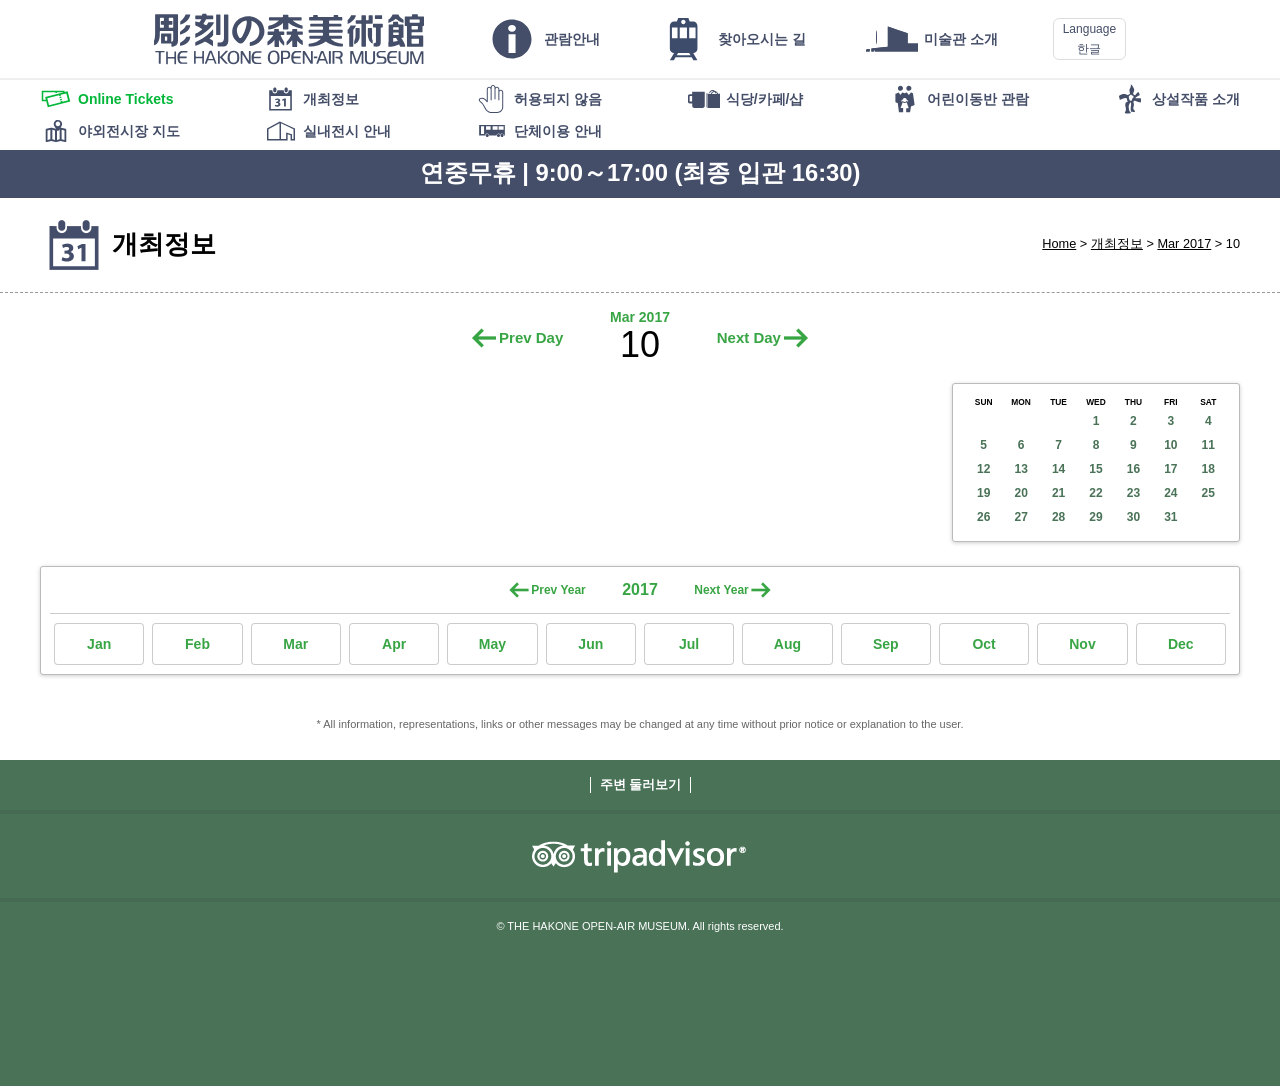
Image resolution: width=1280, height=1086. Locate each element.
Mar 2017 (1184, 243)
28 (1058, 517)
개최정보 (1117, 243)
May (492, 644)
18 (1208, 469)
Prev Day (531, 337)
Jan (99, 644)
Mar (295, 644)
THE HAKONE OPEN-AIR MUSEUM (289, 39)
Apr (394, 644)
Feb (197, 644)
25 (1208, 493)
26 (983, 517)
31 (1170, 517)
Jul (689, 644)
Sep (886, 644)
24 (1170, 493)
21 (1058, 493)
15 (1095, 469)
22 (1095, 493)
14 (1058, 469)
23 (1133, 493)
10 (1170, 445)
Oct (983, 644)
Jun (590, 644)
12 (983, 469)
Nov (1082, 644)
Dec (1181, 644)
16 (1133, 469)
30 (1133, 517)
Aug (787, 644)
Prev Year (558, 590)
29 (1095, 517)
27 (1020, 517)
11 (1208, 445)
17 (1170, 469)
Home (1059, 243)
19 (983, 493)
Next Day (749, 337)
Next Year (721, 590)
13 (1020, 469)
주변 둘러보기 (641, 784)
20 (1020, 493)
